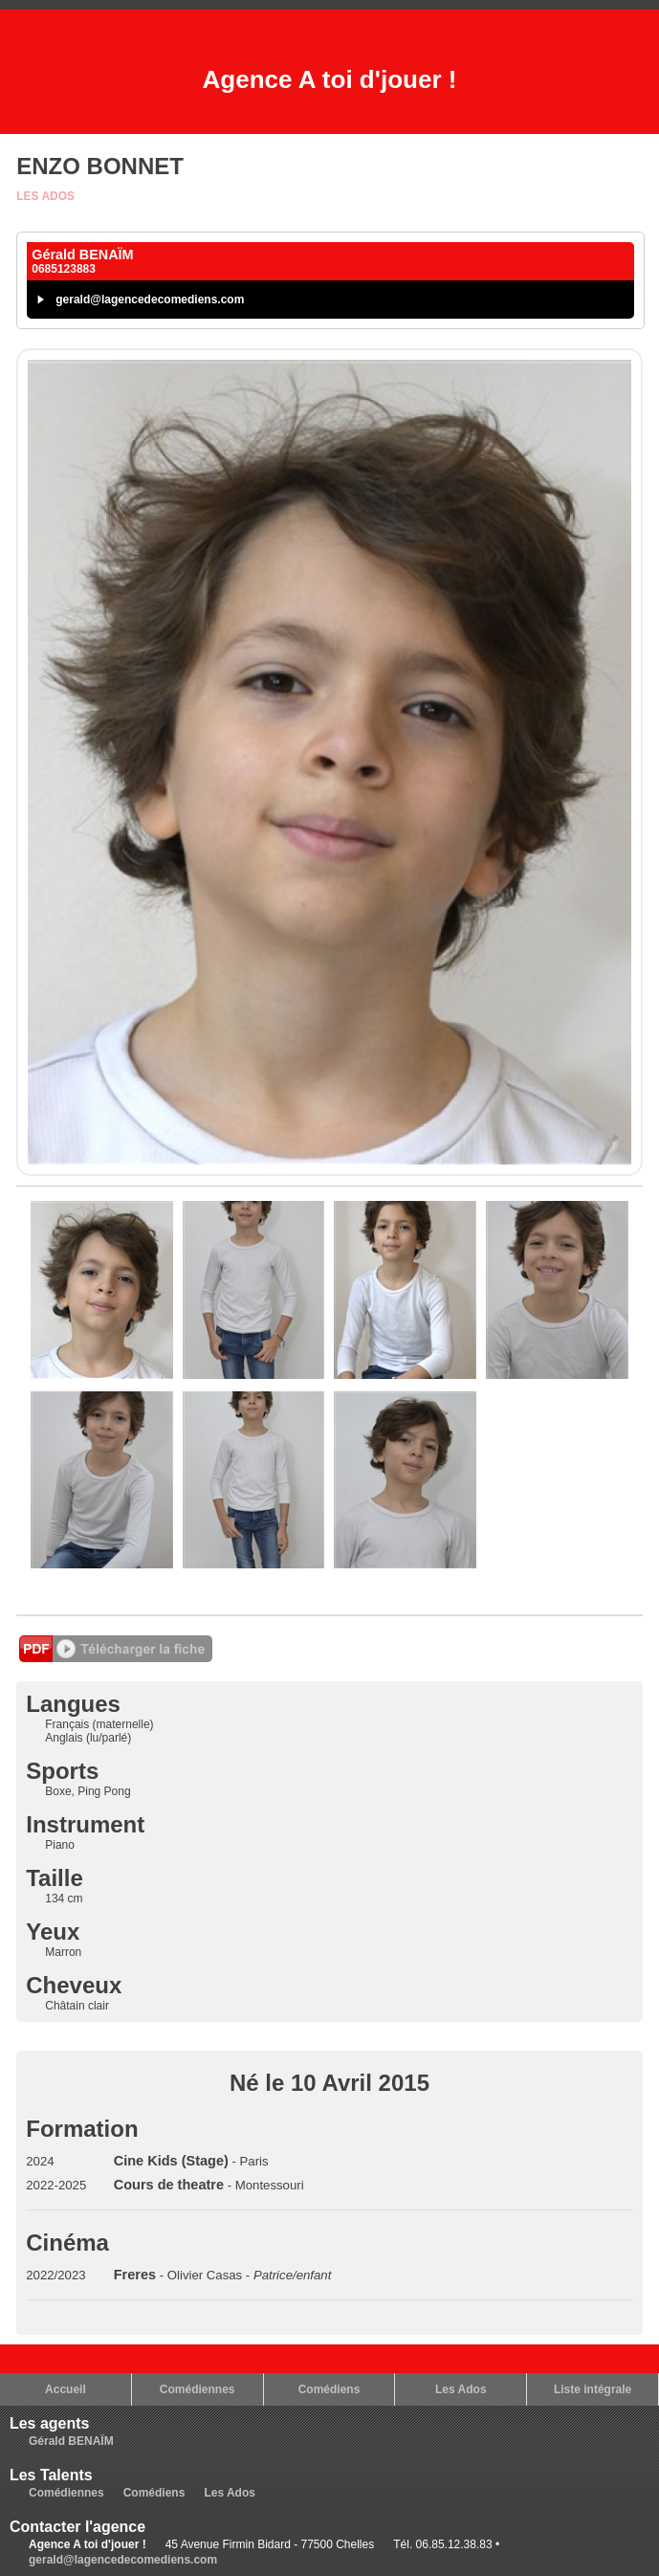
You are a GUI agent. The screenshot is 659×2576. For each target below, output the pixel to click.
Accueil (65, 2389)
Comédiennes (197, 2389)
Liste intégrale (592, 2389)
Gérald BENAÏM (71, 2441)
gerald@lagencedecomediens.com (149, 299)
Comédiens (329, 2389)
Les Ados (45, 196)
